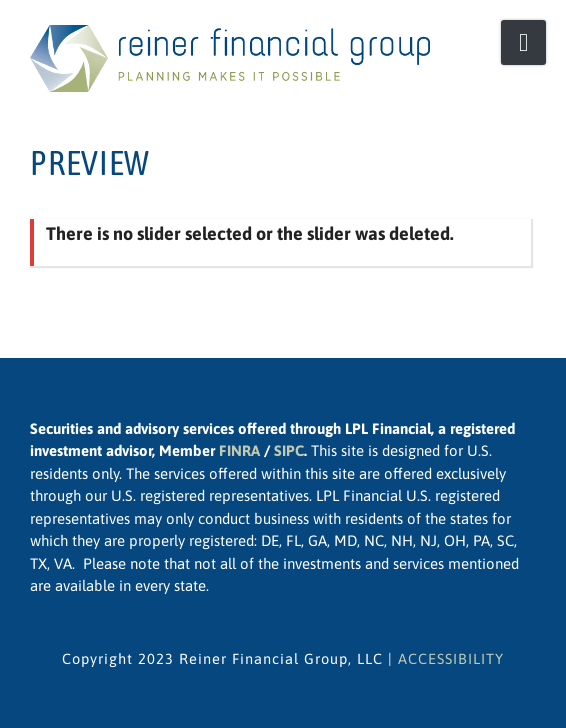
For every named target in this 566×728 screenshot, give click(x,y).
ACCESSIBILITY (451, 658)
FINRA (239, 450)
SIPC (289, 450)
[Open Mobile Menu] (523, 42)
